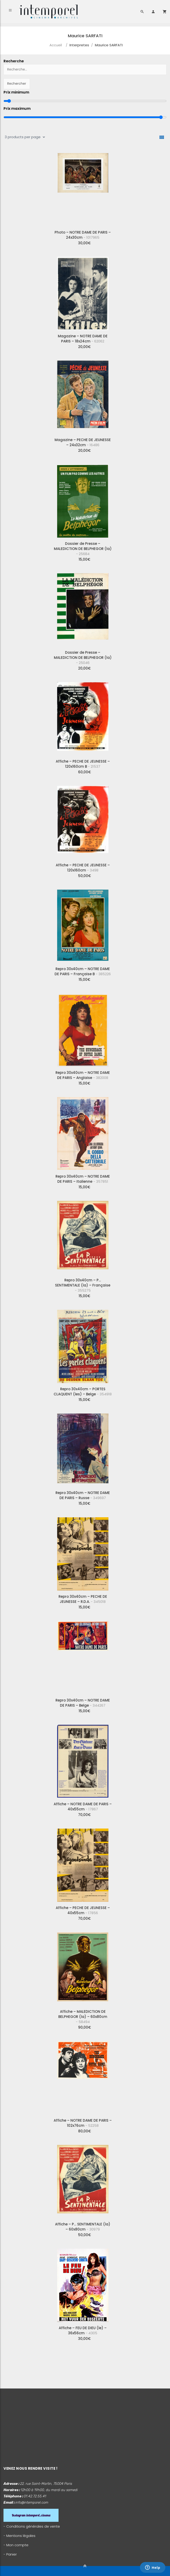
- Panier (10, 2554)
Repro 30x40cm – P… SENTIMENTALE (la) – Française (82, 1285)
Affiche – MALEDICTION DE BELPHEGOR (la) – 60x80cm (82, 2016)
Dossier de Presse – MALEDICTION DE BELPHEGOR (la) (83, 548)
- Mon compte (15, 2545)
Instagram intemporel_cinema (31, 2515)
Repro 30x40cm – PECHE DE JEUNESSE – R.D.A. (83, 1599)
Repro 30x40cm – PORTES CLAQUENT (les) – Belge (83, 1392)
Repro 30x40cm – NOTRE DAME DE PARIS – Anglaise (83, 1075)
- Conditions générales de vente (31, 2526)
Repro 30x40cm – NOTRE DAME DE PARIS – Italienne (83, 1179)
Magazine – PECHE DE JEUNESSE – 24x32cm (83, 442)
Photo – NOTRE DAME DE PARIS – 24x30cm (83, 235)
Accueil (55, 45)
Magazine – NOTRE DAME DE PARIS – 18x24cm (83, 339)
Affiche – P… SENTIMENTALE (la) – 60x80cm (82, 2227)
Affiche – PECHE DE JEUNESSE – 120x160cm (83, 868)
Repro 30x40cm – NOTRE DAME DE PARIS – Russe (83, 1495)
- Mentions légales (19, 2535)
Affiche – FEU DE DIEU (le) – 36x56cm (83, 2330)
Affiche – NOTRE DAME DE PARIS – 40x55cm (83, 1807)
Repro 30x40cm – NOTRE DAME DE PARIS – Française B (83, 971)
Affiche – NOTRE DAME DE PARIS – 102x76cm (83, 2123)
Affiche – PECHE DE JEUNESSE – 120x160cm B (83, 764)
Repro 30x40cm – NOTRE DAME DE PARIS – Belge (83, 1703)
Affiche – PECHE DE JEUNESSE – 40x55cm (83, 1910)
